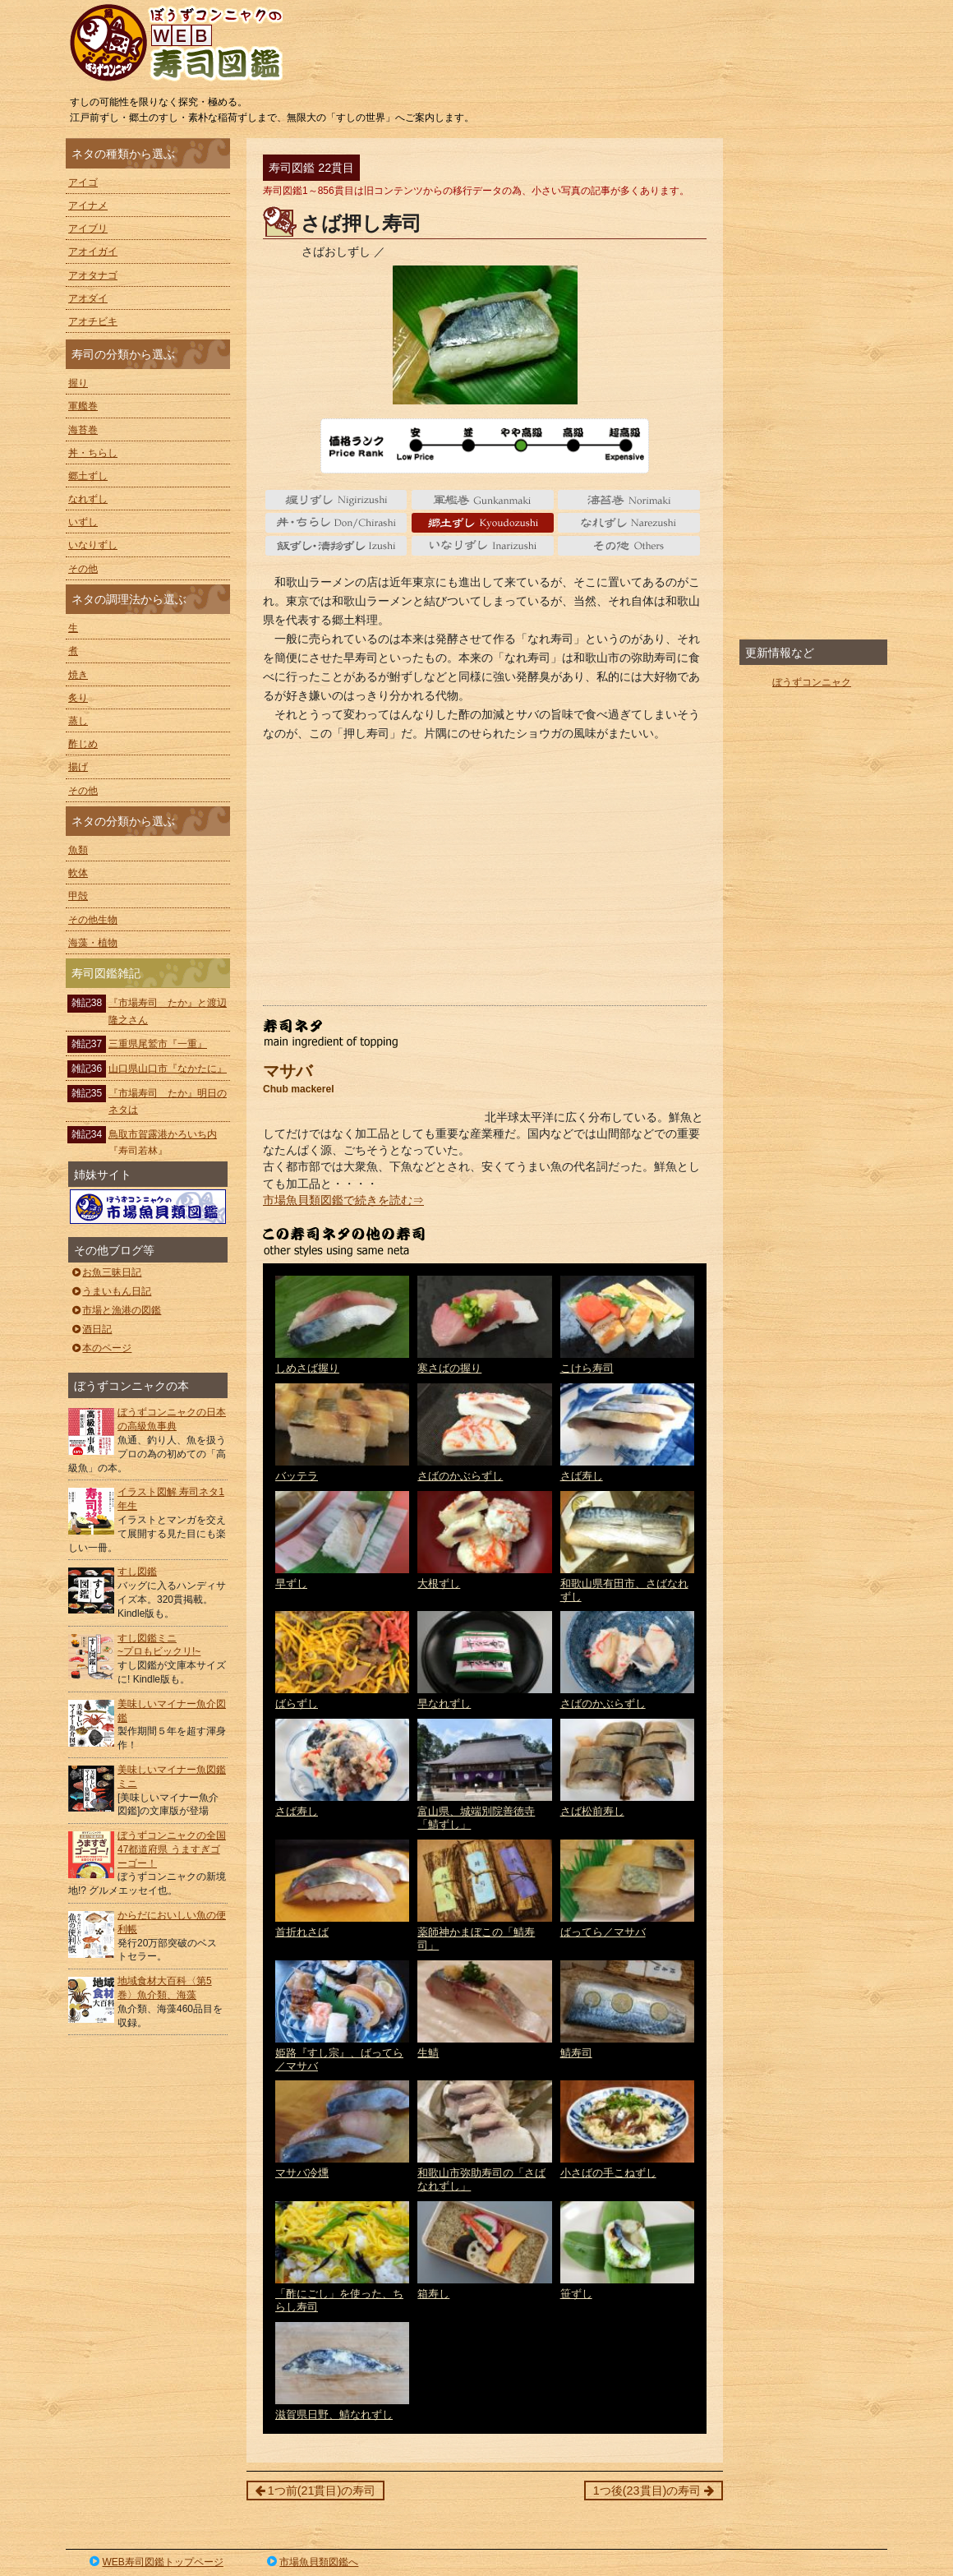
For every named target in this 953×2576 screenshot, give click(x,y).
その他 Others (629, 546)
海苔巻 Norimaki (629, 500)
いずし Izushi (336, 546)
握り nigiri (336, 500)
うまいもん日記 (110, 1291)
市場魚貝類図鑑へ (312, 2562)
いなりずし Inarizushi (483, 546)
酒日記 (91, 1329)
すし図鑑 (137, 1571)
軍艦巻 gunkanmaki (483, 500)
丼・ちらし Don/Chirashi (336, 523)
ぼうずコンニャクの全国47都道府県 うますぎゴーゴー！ (171, 1849)
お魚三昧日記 (105, 1272)
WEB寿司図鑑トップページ (155, 2562)
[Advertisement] (484, 874)
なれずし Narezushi (629, 523)
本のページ (100, 1348)
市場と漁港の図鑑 (115, 1310)
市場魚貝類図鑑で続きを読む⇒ (343, 1200)
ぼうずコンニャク (811, 682)
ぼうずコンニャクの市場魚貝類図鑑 (148, 1206)
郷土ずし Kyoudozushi (483, 523)
